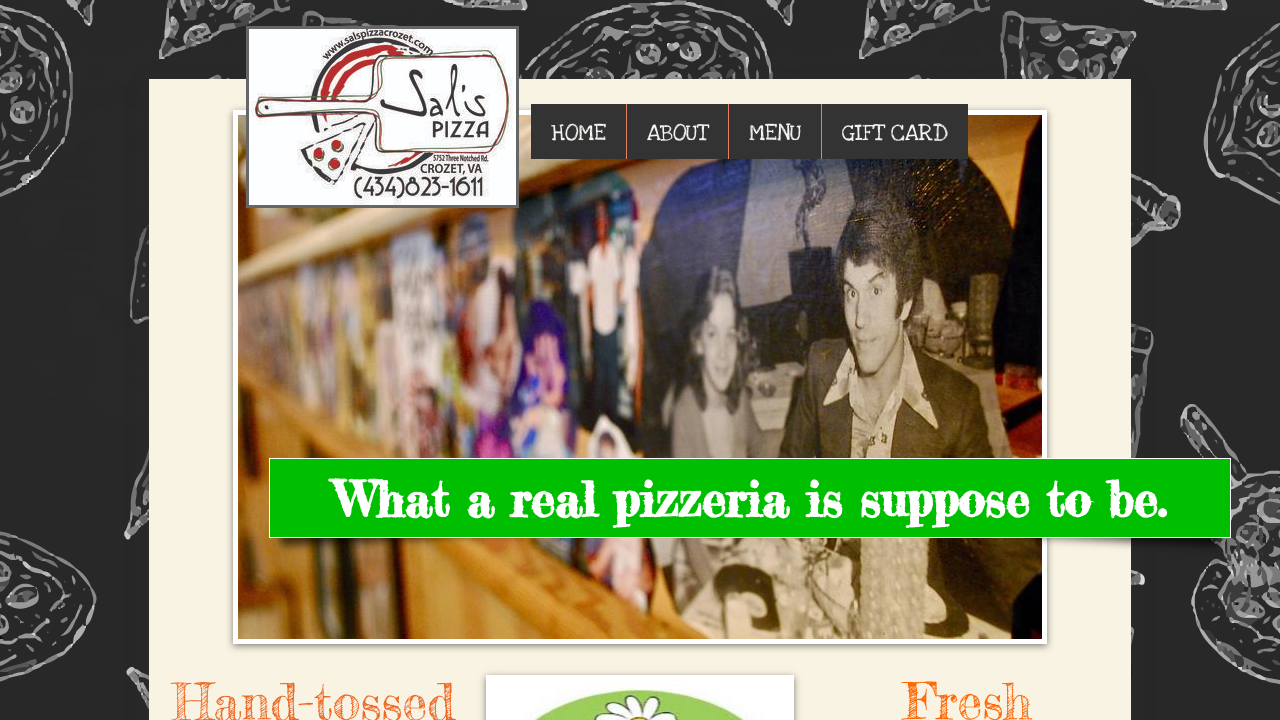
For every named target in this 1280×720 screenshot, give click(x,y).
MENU (775, 133)
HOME (578, 133)
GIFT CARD (895, 133)
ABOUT (677, 133)
